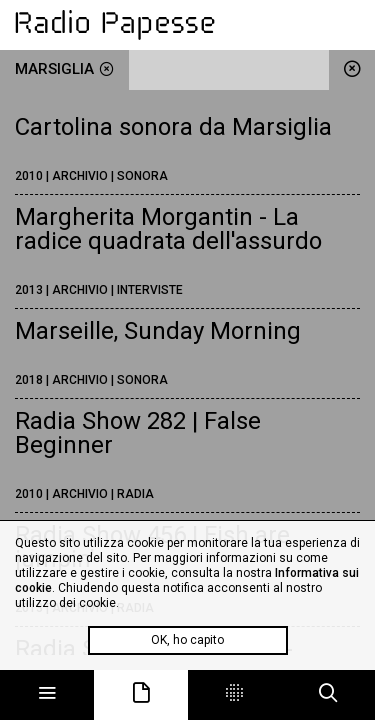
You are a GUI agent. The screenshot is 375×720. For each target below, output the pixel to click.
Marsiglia (64, 69)
